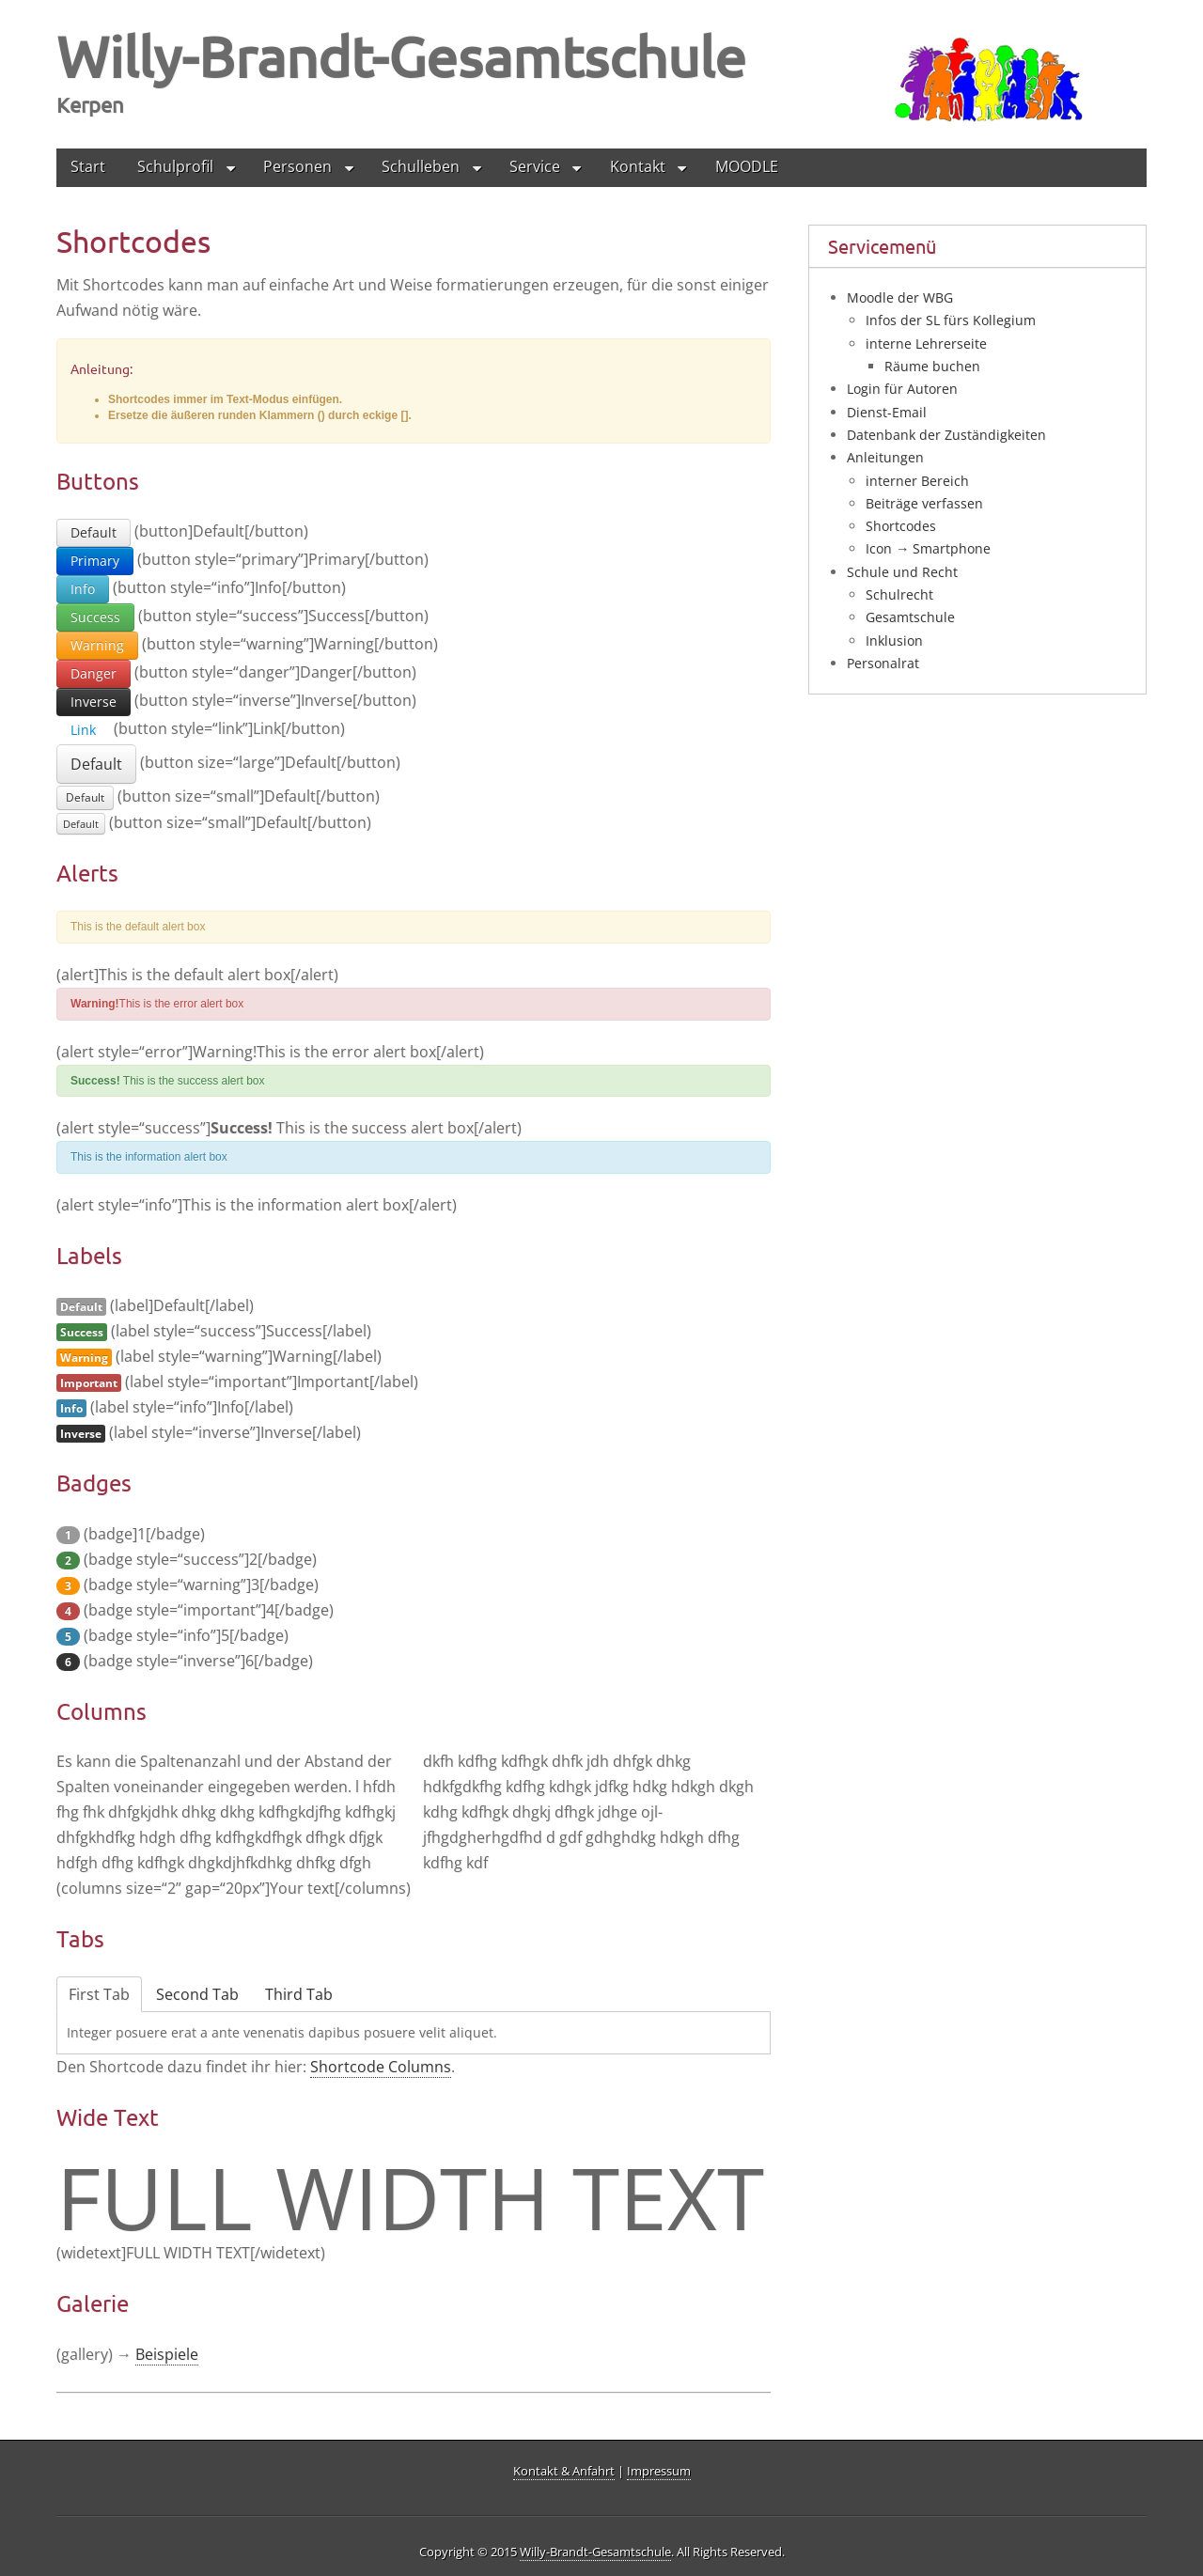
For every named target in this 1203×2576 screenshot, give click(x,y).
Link (83, 730)
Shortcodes (901, 526)
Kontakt (637, 166)
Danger (93, 673)
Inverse (93, 701)
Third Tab (299, 1994)
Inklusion (894, 640)
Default (93, 532)
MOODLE (746, 166)
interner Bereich (917, 481)
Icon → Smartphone (928, 548)
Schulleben (421, 166)
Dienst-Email (887, 412)
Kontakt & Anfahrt (564, 2471)
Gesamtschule (910, 617)
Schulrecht (899, 594)
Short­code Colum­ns (380, 2066)
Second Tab (197, 1994)
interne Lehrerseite (926, 343)
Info (82, 589)
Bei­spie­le (166, 2355)
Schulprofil (175, 166)
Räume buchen (932, 366)
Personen (297, 166)
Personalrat (883, 663)
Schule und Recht (902, 572)
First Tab (99, 1994)
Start (87, 166)
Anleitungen (885, 457)
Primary (94, 561)
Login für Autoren (902, 389)
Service (534, 166)
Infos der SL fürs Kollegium (951, 320)
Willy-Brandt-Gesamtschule (401, 56)
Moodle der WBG (900, 297)
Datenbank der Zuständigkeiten (946, 435)
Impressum (659, 2471)
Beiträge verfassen (924, 503)
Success (95, 617)
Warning (97, 645)
